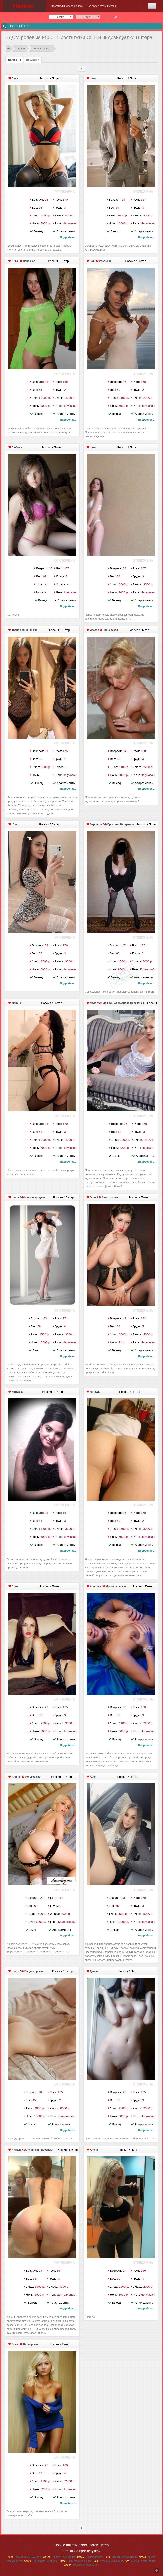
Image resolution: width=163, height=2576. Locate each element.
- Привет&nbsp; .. (90, 2557)
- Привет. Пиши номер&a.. (24, 2557)
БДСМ (21, 48)
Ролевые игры (42, 48)
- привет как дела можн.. (81, 2565)
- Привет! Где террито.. (60, 2557)
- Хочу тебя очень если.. (76, 2561)
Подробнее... (68, 237)
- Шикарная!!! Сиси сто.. (41, 2561)
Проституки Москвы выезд (67, 5)
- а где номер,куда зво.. (109, 2561)
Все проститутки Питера (101, 5)
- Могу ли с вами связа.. (140, 2561)
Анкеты (14, 59)
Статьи (32, 59)
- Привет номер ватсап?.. (122, 2557)
